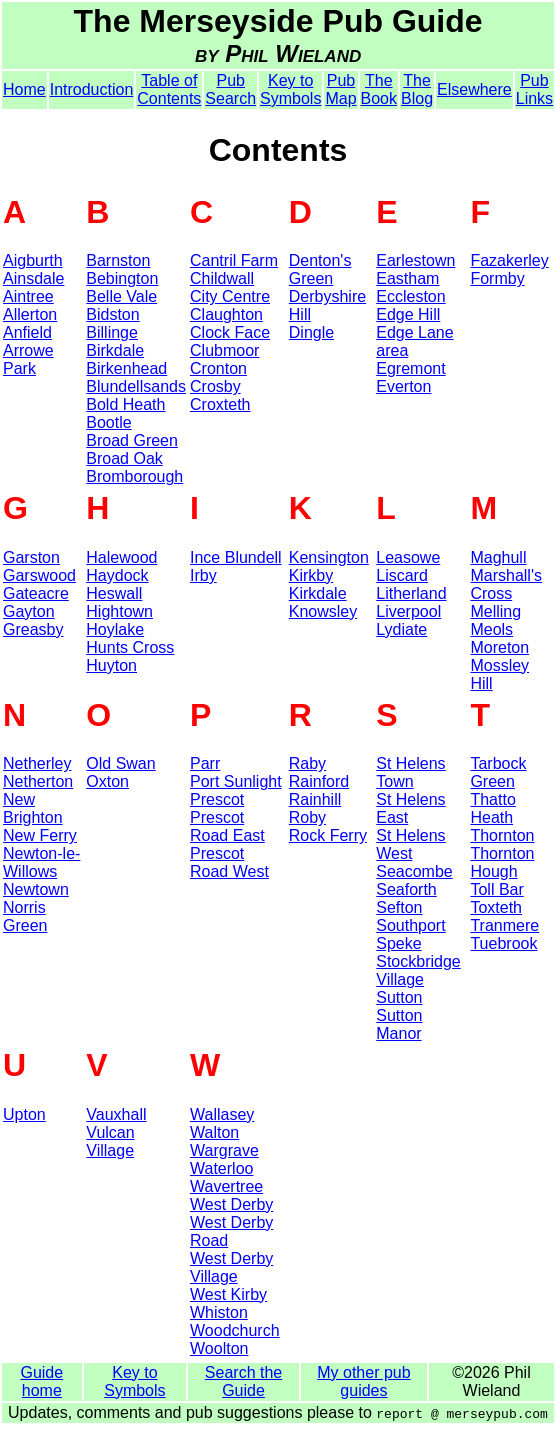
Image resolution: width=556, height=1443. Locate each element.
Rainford (319, 781)
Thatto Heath (492, 808)
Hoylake (115, 629)
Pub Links (534, 89)
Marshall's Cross (506, 584)
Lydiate (401, 629)
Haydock (117, 575)
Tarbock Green (498, 772)
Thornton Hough (502, 862)
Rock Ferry (328, 835)
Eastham (407, 278)
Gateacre (36, 593)
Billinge (112, 332)
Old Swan (120, 763)
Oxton (107, 781)
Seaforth (406, 889)
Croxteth (220, 404)
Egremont (410, 368)
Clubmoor (224, 350)
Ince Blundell (236, 557)
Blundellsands (136, 386)
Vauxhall (116, 1114)
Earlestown (415, 260)
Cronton (218, 368)
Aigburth (33, 260)
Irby (203, 575)
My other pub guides (363, 1381)
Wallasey (222, 1114)
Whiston (219, 1312)
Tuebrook (503, 943)
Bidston (112, 314)
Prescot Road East (227, 826)
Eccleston (410, 296)
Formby (497, 278)
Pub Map (340, 89)
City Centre (230, 296)
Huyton (111, 665)
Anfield (27, 332)
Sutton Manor (399, 1024)
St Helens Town (410, 772)
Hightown (119, 611)
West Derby (231, 1204)
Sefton (399, 907)
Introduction (92, 89)
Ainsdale (33, 278)
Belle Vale (121, 296)
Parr (205, 763)
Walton (214, 1132)
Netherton (38, 781)
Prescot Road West (229, 862)
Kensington (329, 557)
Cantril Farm (234, 260)
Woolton (219, 1348)
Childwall (222, 278)
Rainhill (315, 799)
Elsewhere (474, 89)
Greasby (33, 629)
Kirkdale (318, 593)
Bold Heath (125, 404)
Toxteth (496, 907)
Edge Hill (408, 314)
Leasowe (408, 557)
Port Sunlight (236, 781)
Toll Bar (496, 889)
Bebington (122, 278)
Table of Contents (169, 89)
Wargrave (224, 1150)
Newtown (36, 889)
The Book (379, 89)
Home (24, 89)
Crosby (215, 386)
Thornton (502, 835)
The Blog (417, 89)
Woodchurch (235, 1330)
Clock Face (230, 332)
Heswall (114, 593)
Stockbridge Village (418, 970)
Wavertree (226, 1186)
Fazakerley (509, 260)
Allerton (30, 314)
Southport (410, 925)
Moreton (499, 647)
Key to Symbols (290, 89)
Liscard (402, 575)
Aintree (28, 296)
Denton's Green (320, 269)
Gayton (29, 611)
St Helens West (410, 844)
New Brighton (33, 808)
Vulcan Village (110, 1141)
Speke (398, 943)
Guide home (41, 1381)
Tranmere (504, 925)
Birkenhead (126, 368)
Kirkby (311, 575)
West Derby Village (231, 1267)
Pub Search (230, 89)
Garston (31, 557)
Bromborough (134, 476)
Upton (24, 1114)
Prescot (217, 799)
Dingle (311, 332)
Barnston (118, 260)
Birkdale (115, 350)
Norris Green (25, 916)
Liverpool (408, 611)
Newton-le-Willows (41, 862)
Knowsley (323, 611)
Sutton (399, 997)
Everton (403, 386)
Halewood (121, 557)
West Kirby (228, 1294)
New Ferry (40, 835)
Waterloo (221, 1168)
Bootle (108, 422)
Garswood (39, 575)
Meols (491, 629)
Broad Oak (124, 458)
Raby (307, 763)
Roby (307, 817)
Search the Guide (243, 1381)
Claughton (226, 314)
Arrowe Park (28, 359)
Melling (495, 611)
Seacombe (414, 871)
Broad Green (132, 440)
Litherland (411, 593)
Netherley (37, 763)
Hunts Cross (130, 647)
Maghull (498, 557)
